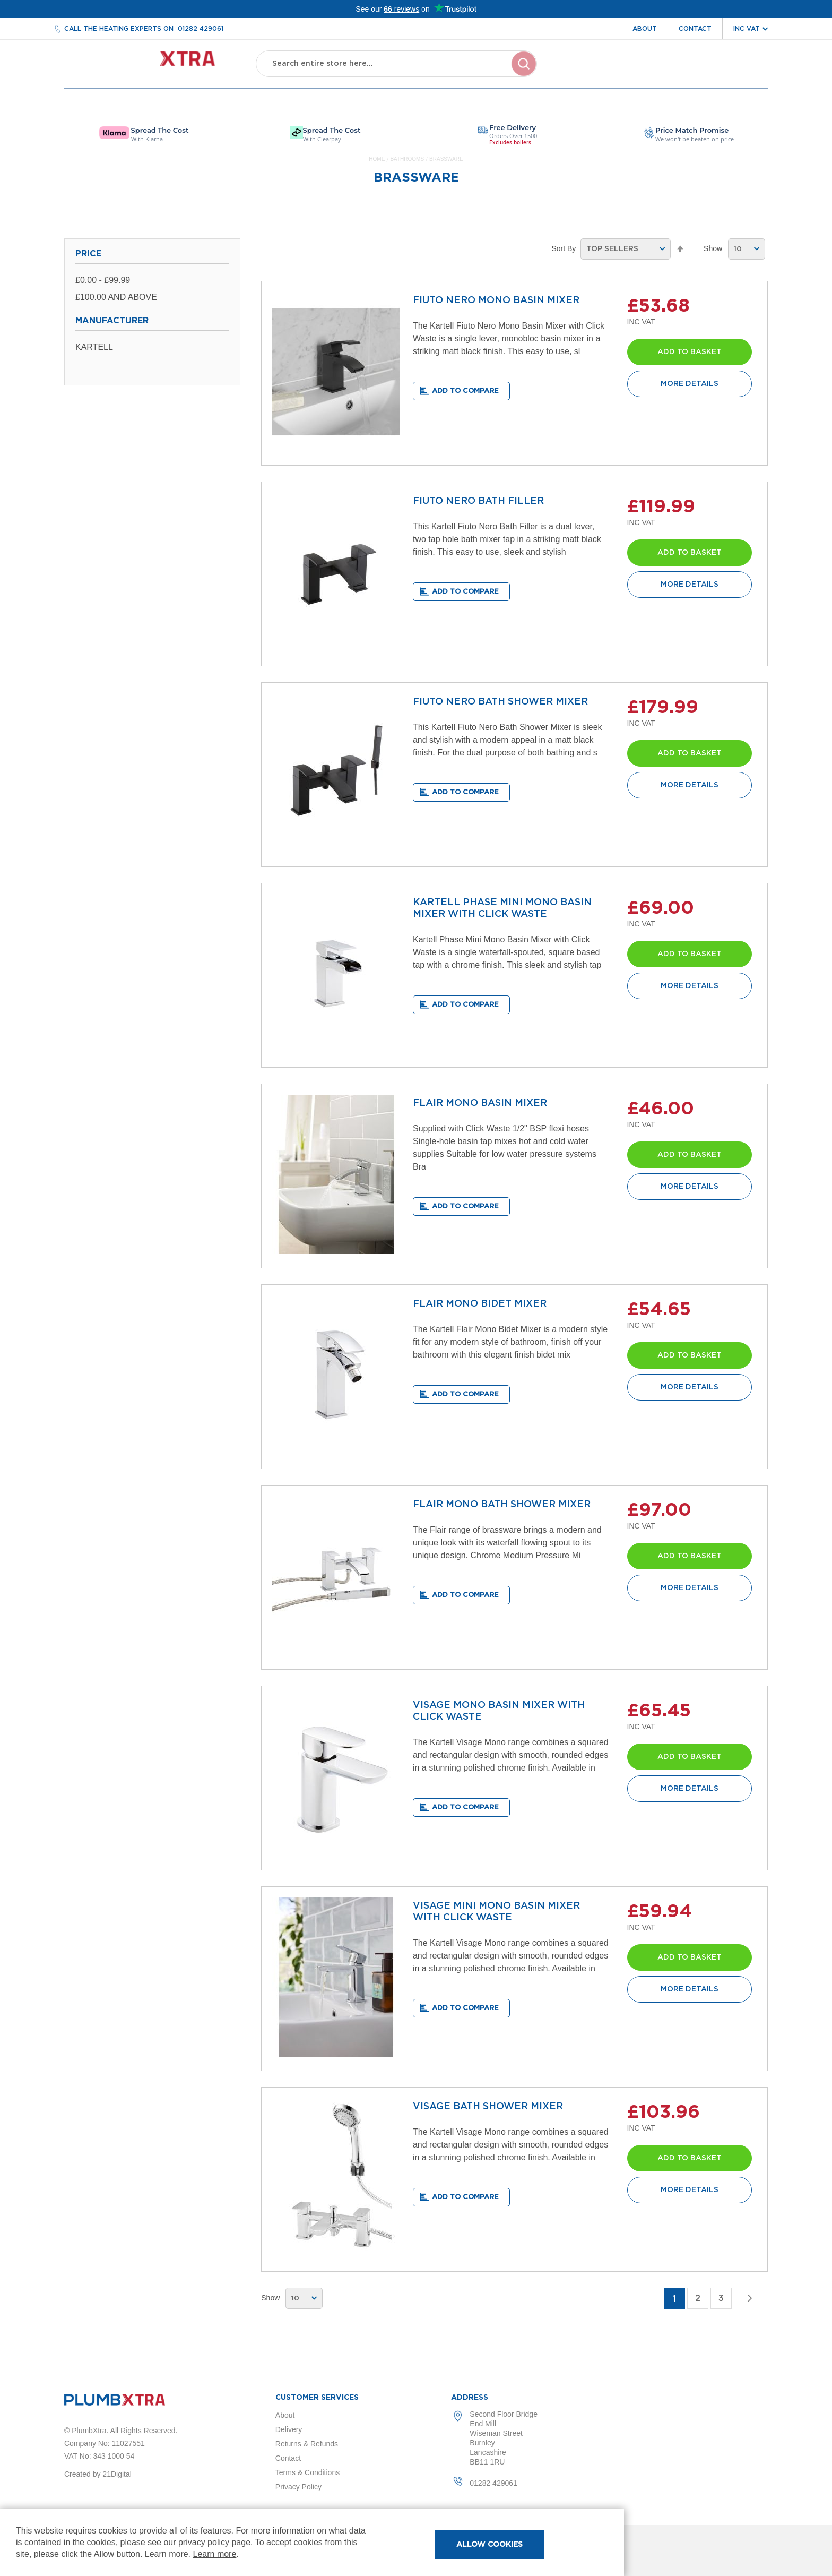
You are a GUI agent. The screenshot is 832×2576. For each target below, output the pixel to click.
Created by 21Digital (98, 2474)
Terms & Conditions (307, 2472)
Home (377, 159)
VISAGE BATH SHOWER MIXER (488, 2106)
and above (116, 297)
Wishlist (698, 73)
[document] (312, 2542)
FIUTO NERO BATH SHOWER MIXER (500, 702)
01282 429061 (200, 28)
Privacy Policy (298, 2487)
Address (469, 2397)
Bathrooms (407, 159)
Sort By (563, 248)
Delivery (288, 2429)
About (644, 28)
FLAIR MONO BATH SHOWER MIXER (502, 1504)
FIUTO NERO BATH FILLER (478, 501)
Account (649, 73)
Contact (695, 28)
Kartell (94, 346)
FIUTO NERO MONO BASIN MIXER (496, 300)
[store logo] (150, 64)
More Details (689, 384)
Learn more (215, 2553)
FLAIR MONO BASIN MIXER (480, 1103)
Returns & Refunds (306, 2444)
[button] (461, 391)
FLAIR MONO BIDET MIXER (480, 1304)
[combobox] (396, 63)
